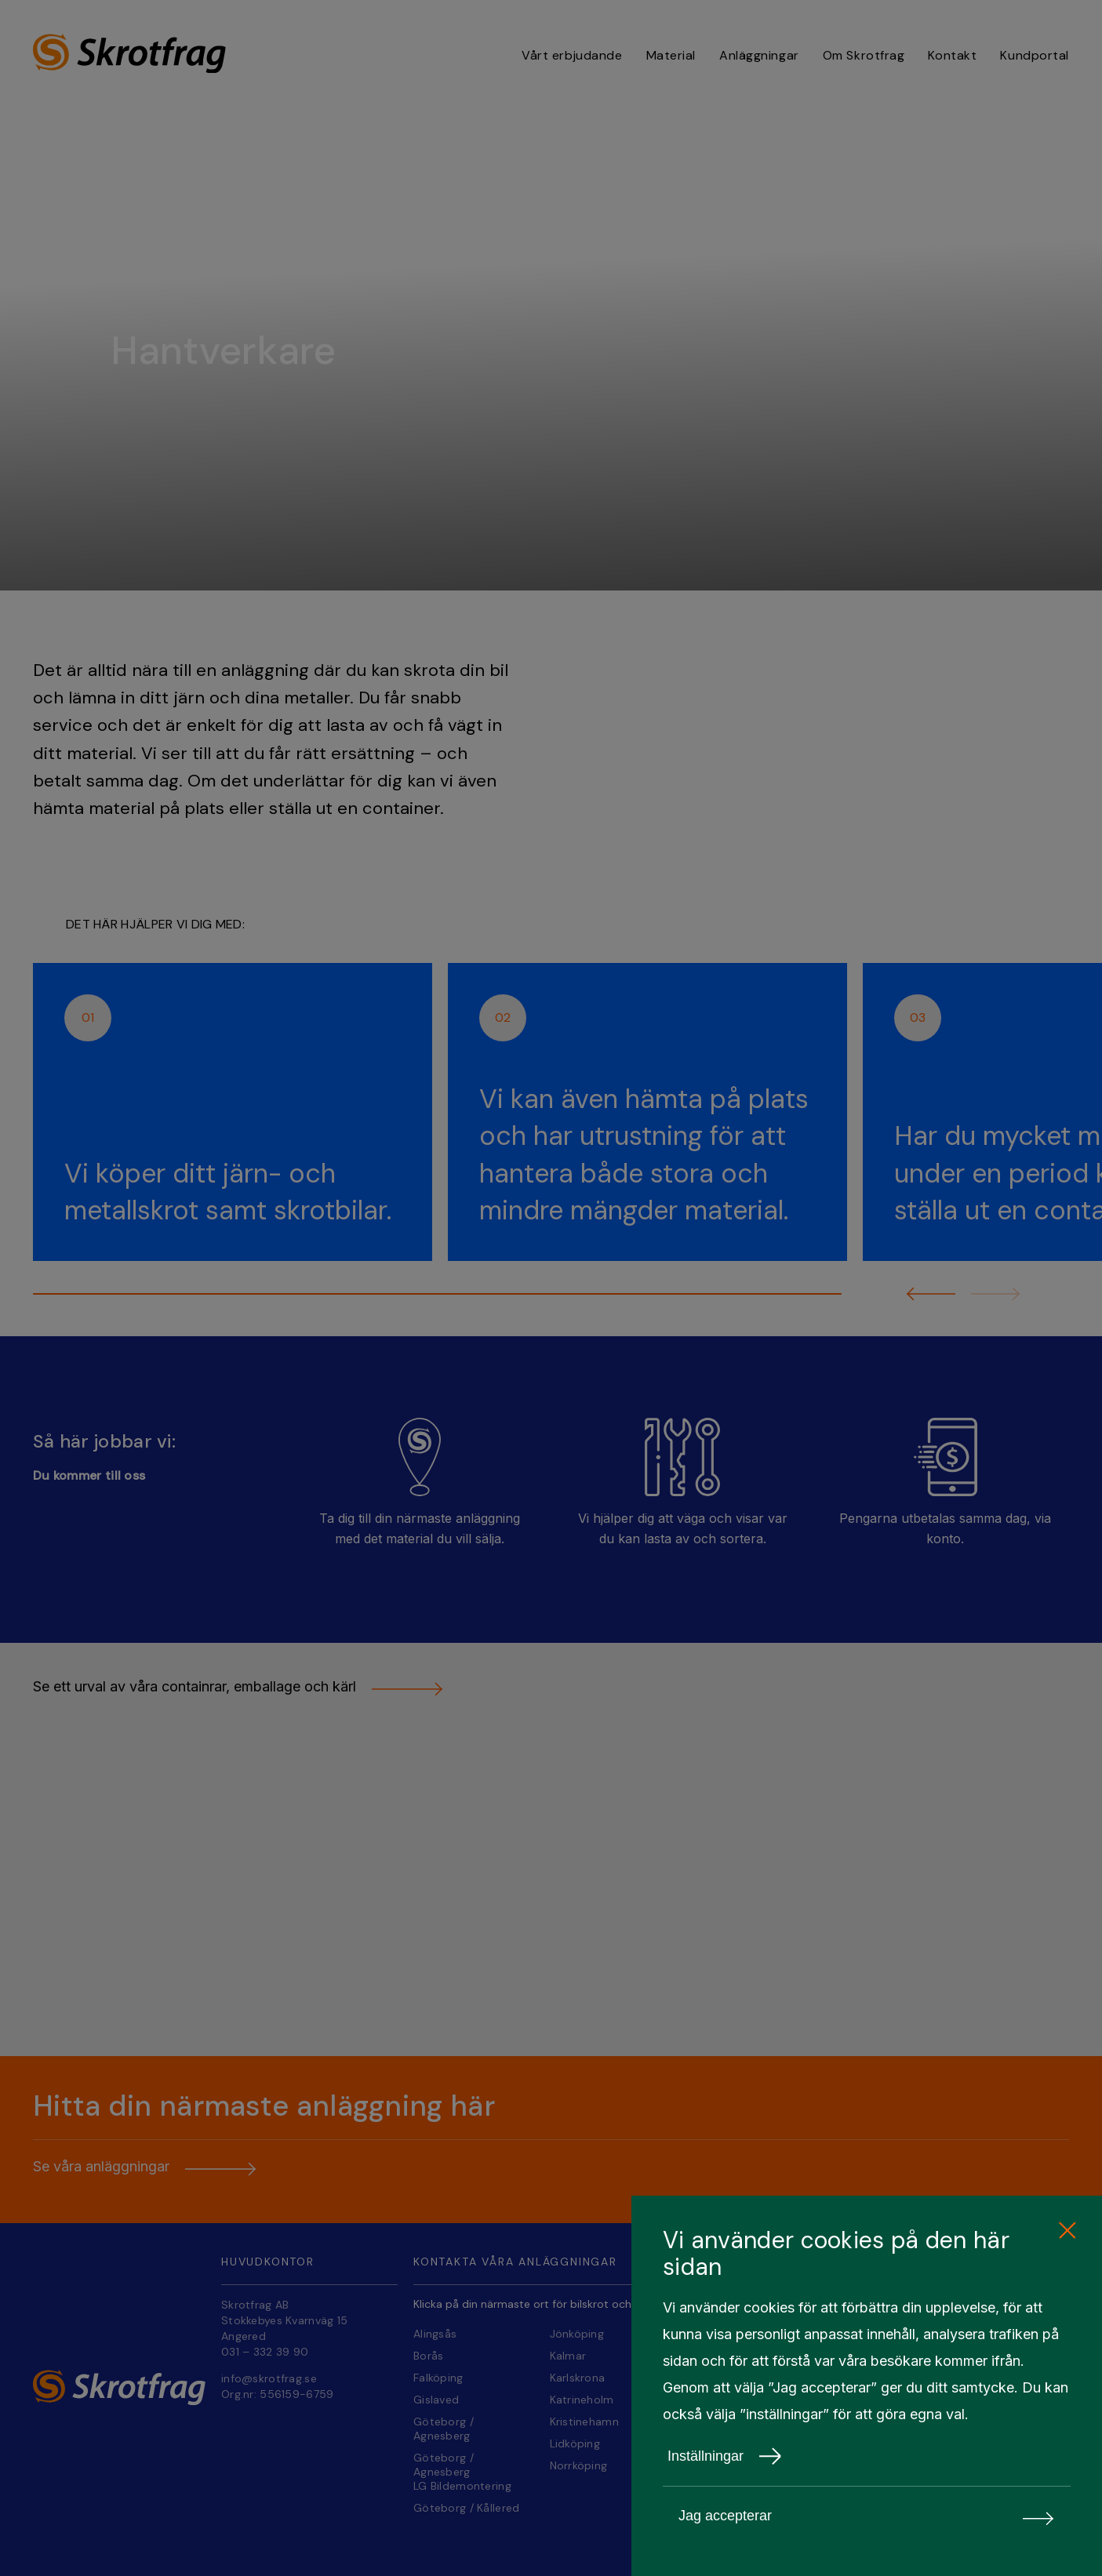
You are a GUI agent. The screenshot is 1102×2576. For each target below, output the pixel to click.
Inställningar (724, 2456)
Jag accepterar (866, 2516)
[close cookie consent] (1066, 2231)
